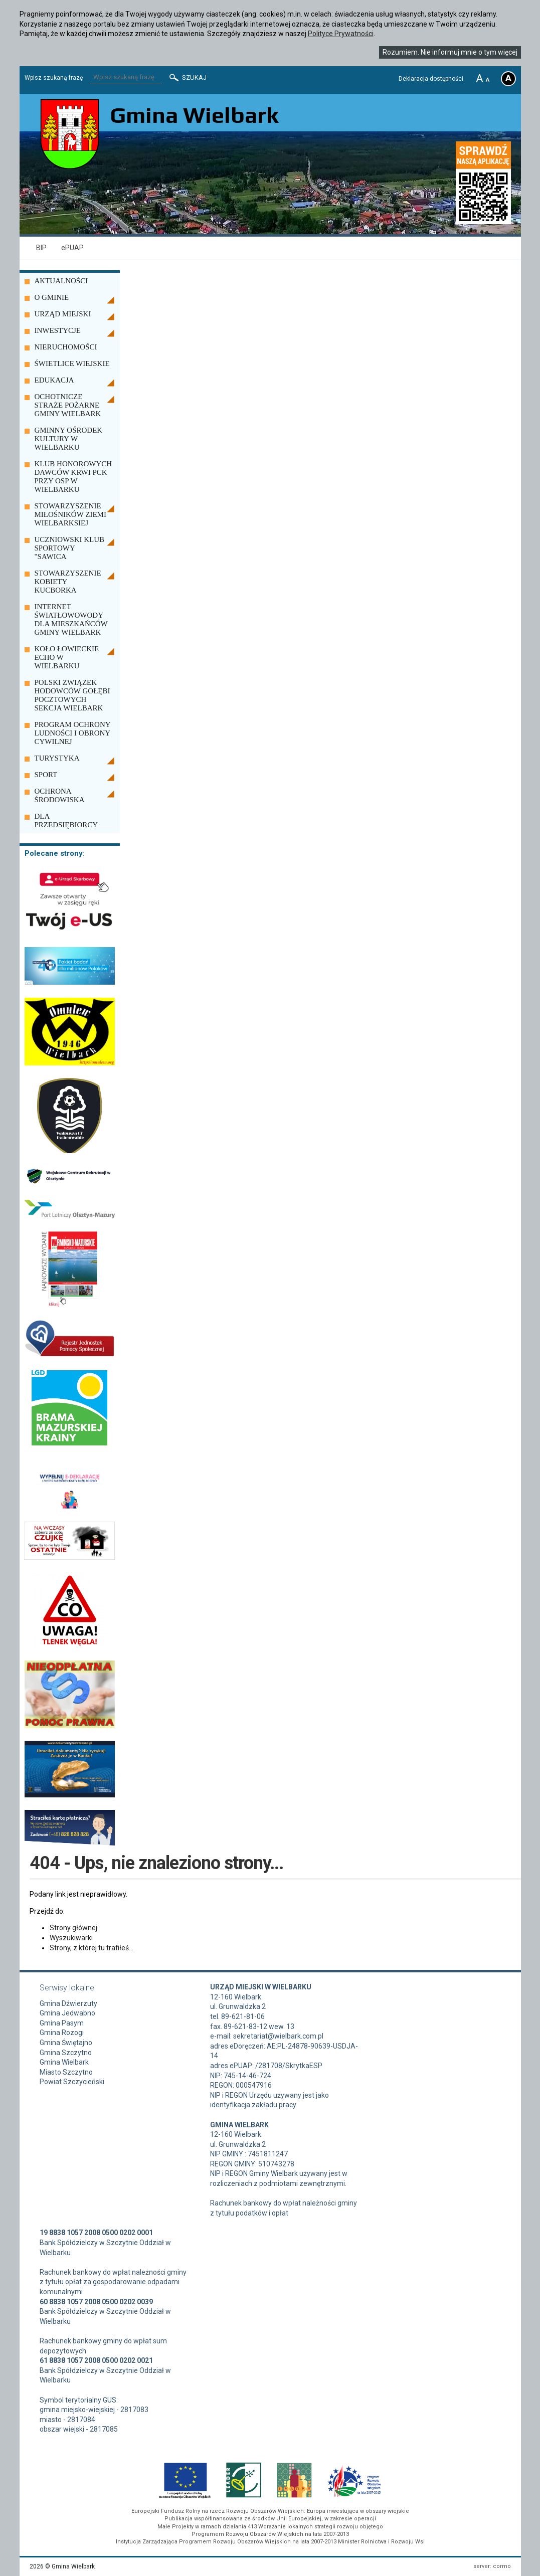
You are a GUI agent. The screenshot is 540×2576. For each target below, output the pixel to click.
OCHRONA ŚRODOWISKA (60, 795)
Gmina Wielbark (64, 2062)
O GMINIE (52, 297)
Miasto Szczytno (66, 2072)
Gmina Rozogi (62, 2033)
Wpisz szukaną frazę (54, 77)
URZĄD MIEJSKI (63, 314)
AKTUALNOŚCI (61, 281)
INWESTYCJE (58, 330)
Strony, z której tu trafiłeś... (91, 1948)
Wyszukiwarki (71, 1938)
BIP (41, 248)
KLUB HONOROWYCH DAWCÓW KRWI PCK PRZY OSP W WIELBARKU (73, 476)
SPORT (46, 775)
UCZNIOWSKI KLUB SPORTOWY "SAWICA (70, 548)
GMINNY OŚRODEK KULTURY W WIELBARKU (69, 438)
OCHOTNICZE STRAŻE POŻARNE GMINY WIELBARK (68, 405)
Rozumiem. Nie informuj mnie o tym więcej (450, 52)
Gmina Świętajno (66, 2043)
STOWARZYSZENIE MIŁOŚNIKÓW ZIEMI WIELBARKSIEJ (70, 514)
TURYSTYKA (57, 758)
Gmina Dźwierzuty (68, 2003)
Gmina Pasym (62, 2023)
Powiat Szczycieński (72, 2082)
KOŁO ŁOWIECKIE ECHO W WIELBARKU (67, 657)
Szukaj (187, 78)
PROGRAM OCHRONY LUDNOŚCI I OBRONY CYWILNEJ (73, 733)
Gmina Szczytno (66, 2053)
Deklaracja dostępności (431, 78)
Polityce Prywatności (341, 34)
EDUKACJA (54, 380)
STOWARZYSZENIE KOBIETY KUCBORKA (68, 581)
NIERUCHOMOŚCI (66, 347)
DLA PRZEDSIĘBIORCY (66, 820)
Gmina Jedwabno (67, 2013)
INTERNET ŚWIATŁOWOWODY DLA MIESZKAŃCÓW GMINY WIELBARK (71, 619)
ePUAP (72, 248)
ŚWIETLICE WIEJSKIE (72, 363)
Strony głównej (73, 1928)
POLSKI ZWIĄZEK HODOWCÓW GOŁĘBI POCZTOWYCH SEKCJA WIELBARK (72, 695)
